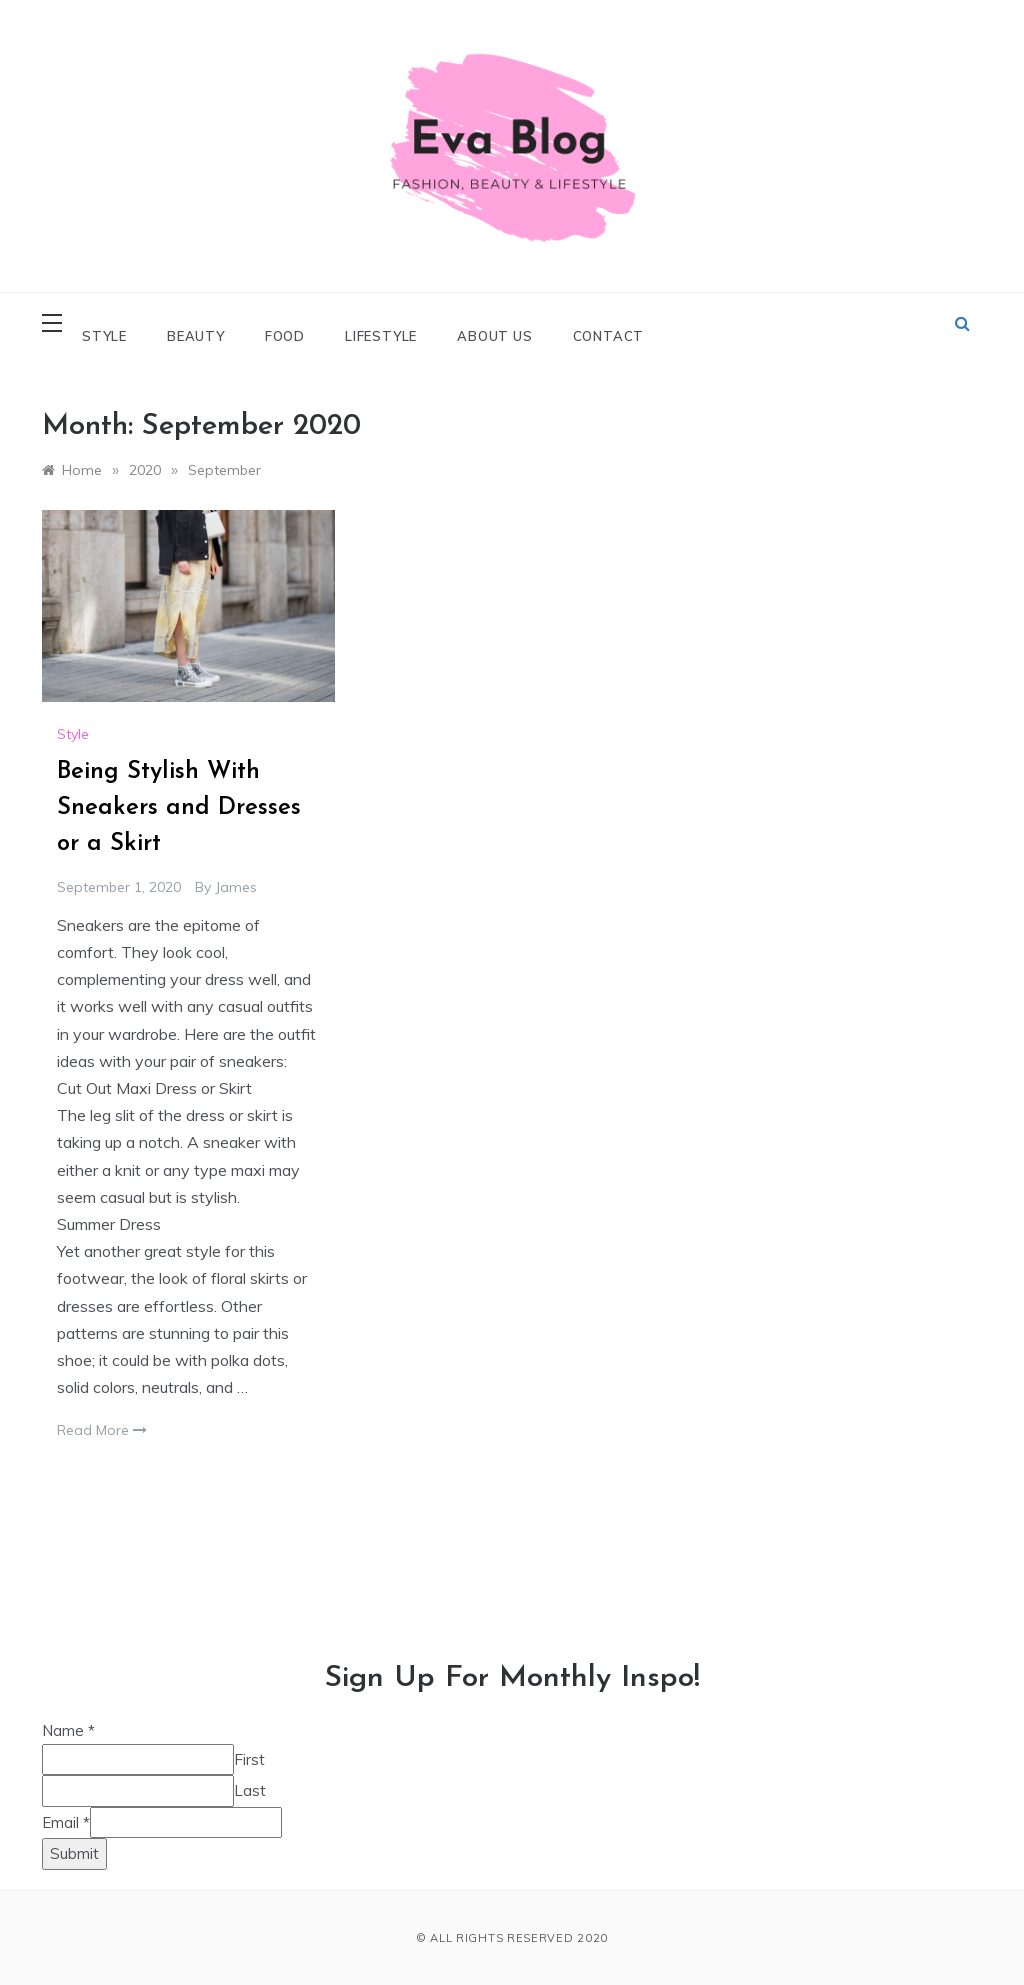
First (249, 1759)
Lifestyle (381, 336)
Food (285, 336)
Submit (74, 1853)
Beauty (196, 336)
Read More (102, 1430)
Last (250, 1790)
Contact (609, 336)
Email (66, 1822)
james (236, 887)
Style (104, 336)
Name (68, 1730)
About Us (494, 336)
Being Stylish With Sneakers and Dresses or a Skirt (179, 808)
